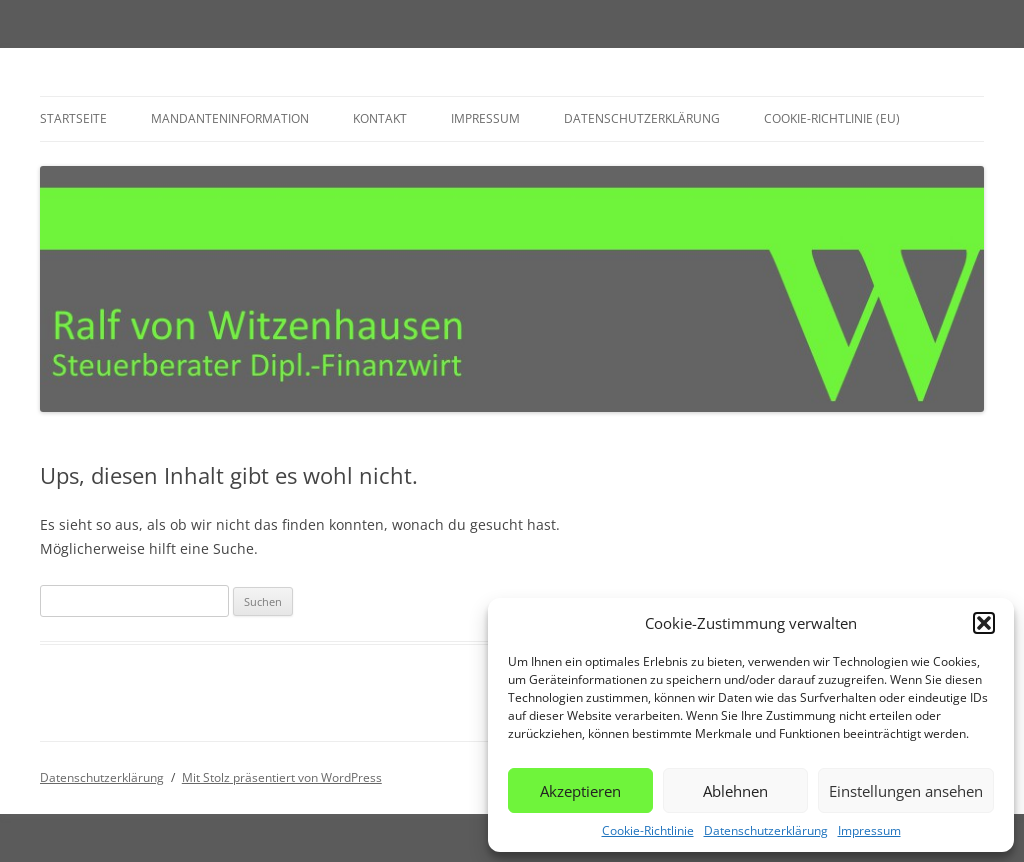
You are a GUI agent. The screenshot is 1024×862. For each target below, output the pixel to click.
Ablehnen (735, 791)
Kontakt (380, 118)
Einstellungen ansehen (906, 791)
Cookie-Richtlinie (648, 830)
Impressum (869, 830)
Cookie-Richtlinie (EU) (832, 118)
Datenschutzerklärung (766, 830)
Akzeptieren (580, 791)
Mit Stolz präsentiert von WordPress (282, 777)
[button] (984, 623)
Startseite (73, 118)
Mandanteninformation (230, 118)
